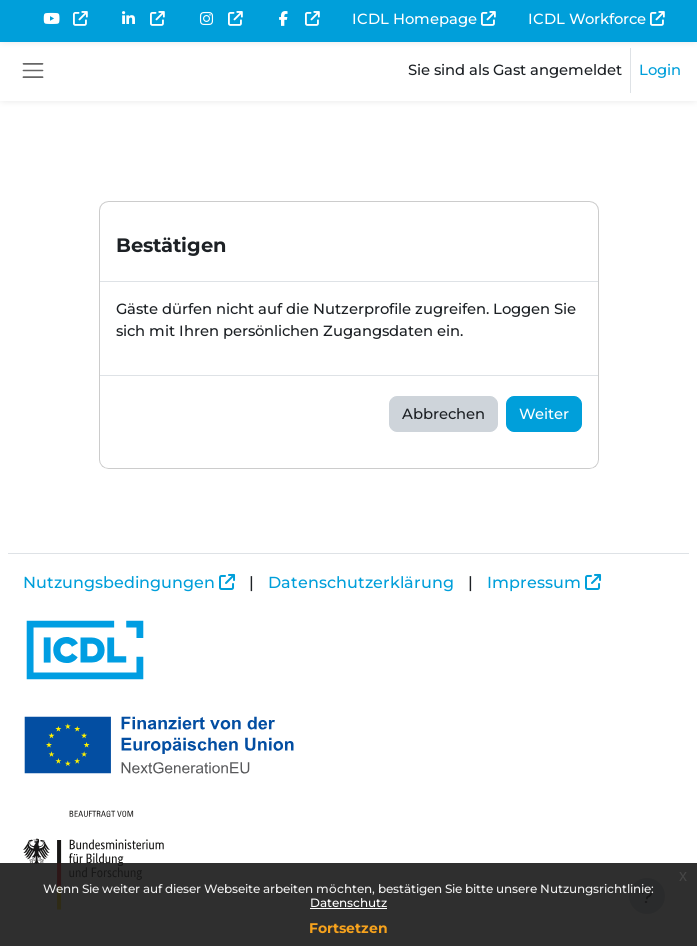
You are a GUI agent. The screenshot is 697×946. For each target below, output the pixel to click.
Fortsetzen (348, 928)
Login (660, 70)
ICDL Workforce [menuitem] (587, 19)
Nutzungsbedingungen (119, 582)
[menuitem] (64, 19)
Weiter (544, 414)
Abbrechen (443, 414)
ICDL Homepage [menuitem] (414, 19)
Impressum (534, 582)
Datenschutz (348, 902)
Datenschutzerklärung (361, 582)
